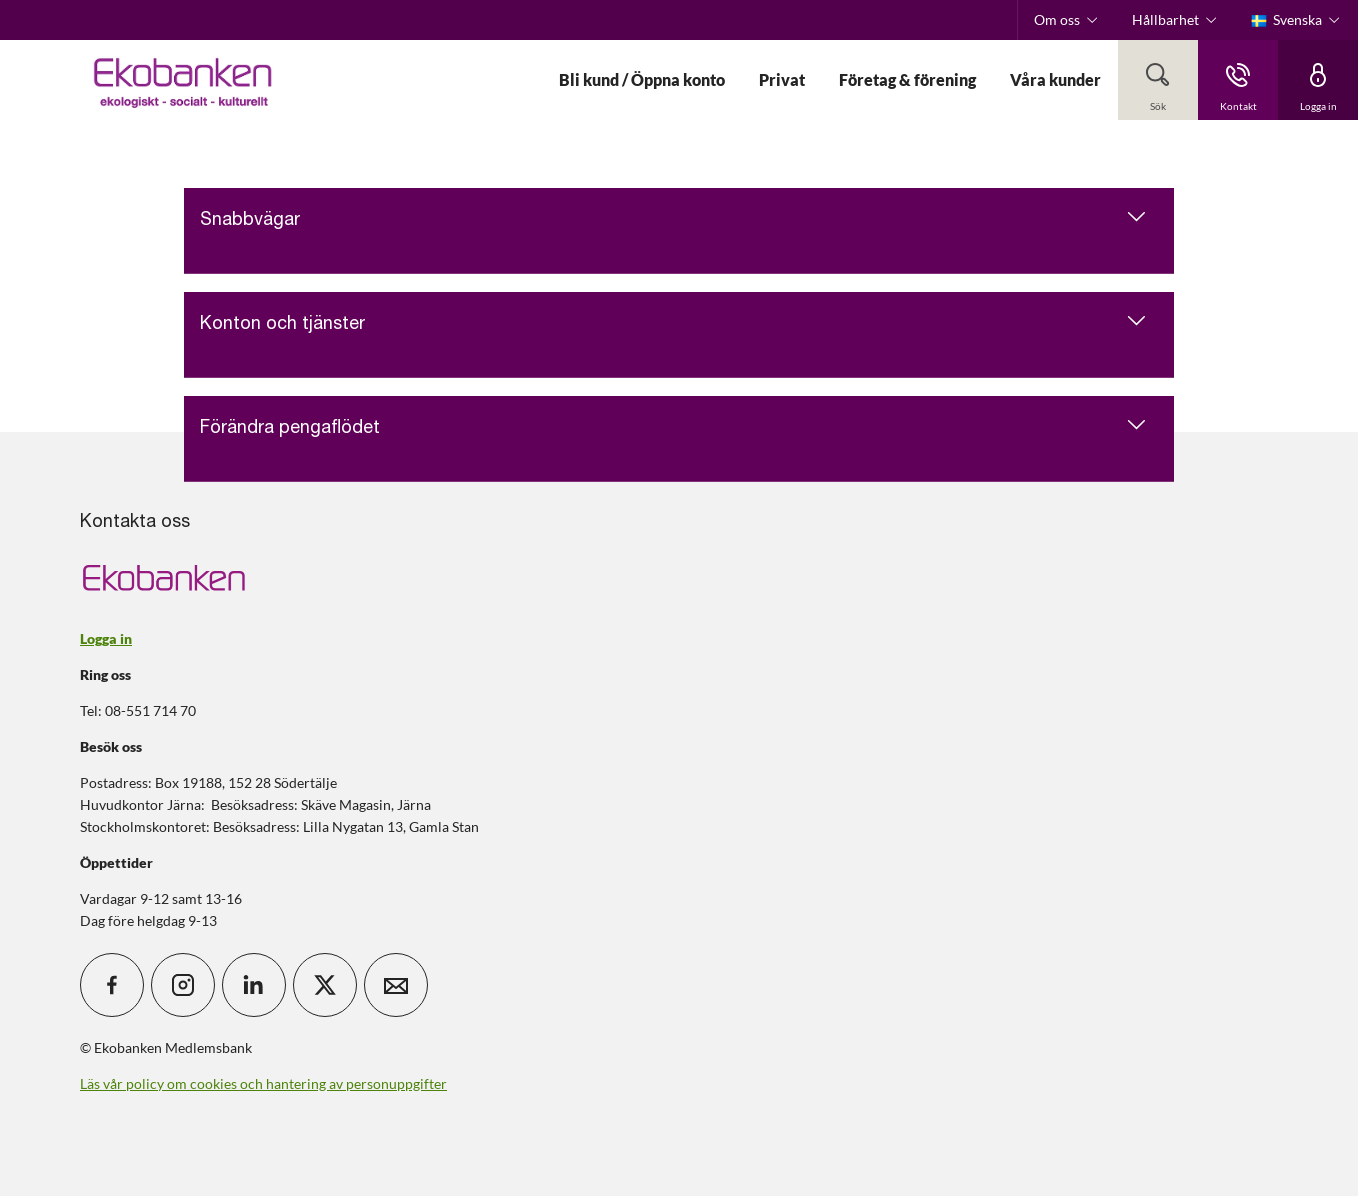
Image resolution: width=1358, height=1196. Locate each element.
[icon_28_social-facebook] (112, 985)
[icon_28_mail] (396, 985)
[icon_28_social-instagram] (183, 985)
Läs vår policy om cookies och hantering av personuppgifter (263, 1083)
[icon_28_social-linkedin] (254, 985)
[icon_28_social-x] (325, 985)
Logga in (106, 638)
